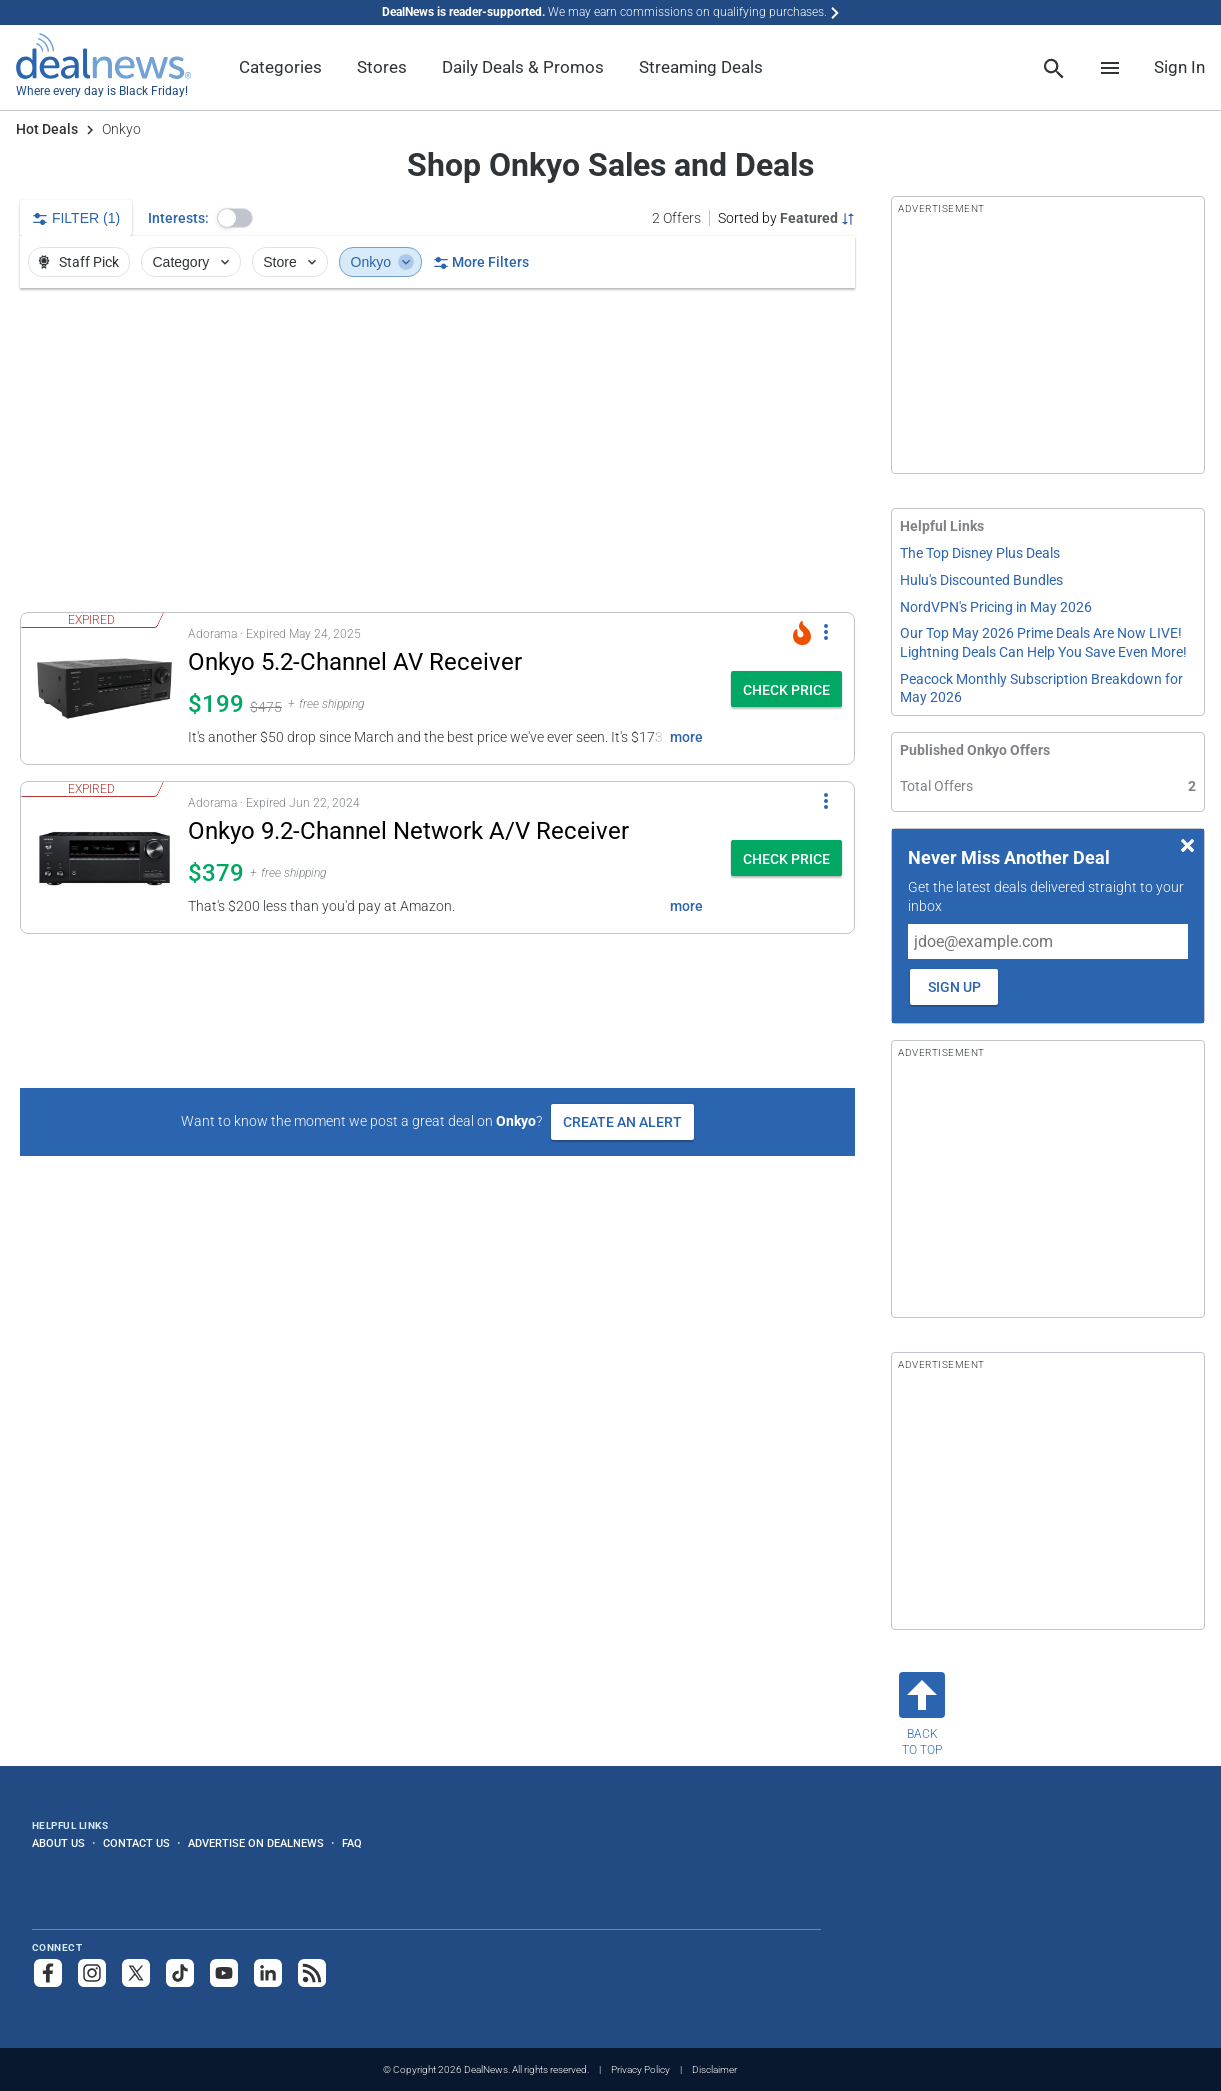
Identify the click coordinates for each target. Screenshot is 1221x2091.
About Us (58, 1843)
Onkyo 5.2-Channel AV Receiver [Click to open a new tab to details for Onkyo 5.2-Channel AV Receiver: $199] (355, 662)
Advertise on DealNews (256, 1843)
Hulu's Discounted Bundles (981, 580)
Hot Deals (47, 129)
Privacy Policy (640, 2069)
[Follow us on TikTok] (180, 1973)
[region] (437, 450)
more (686, 737)
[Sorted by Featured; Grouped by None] (786, 218)
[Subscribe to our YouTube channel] (224, 1973)
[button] (235, 218)
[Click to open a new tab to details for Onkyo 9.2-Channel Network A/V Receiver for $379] (104, 857)
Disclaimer (714, 2069)
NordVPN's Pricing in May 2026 (996, 607)
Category (193, 262)
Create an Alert (622, 1122)
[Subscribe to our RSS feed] (312, 1973)
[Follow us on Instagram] (92, 1973)
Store (291, 262)
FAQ (352, 1843)
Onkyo (383, 262)
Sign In (1179, 67)
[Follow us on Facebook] (48, 1973)
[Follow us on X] (136, 1973)
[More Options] (826, 631)
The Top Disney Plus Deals (980, 553)
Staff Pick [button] (77, 262)
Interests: (178, 218)
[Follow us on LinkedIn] (268, 1973)
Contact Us (136, 1843)
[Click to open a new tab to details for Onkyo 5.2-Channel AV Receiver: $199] (104, 688)
